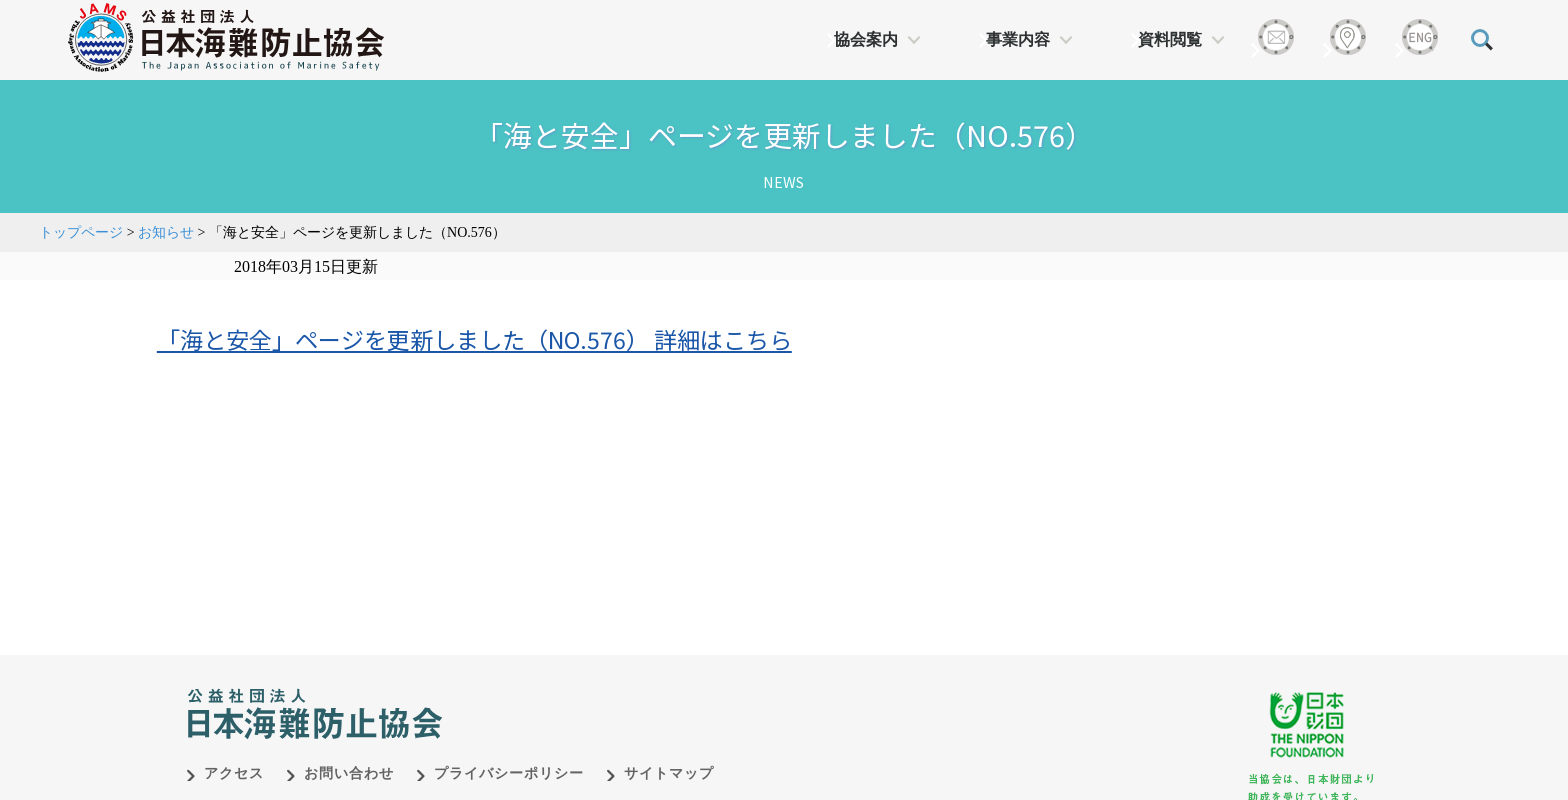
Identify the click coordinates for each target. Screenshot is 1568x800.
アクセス (234, 773)
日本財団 (604, 693)
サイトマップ (669, 773)
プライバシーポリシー (509, 773)
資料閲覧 (1170, 39)
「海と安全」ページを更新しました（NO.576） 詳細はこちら (474, 339)
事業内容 (1018, 39)
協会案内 (866, 39)
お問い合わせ (349, 773)
